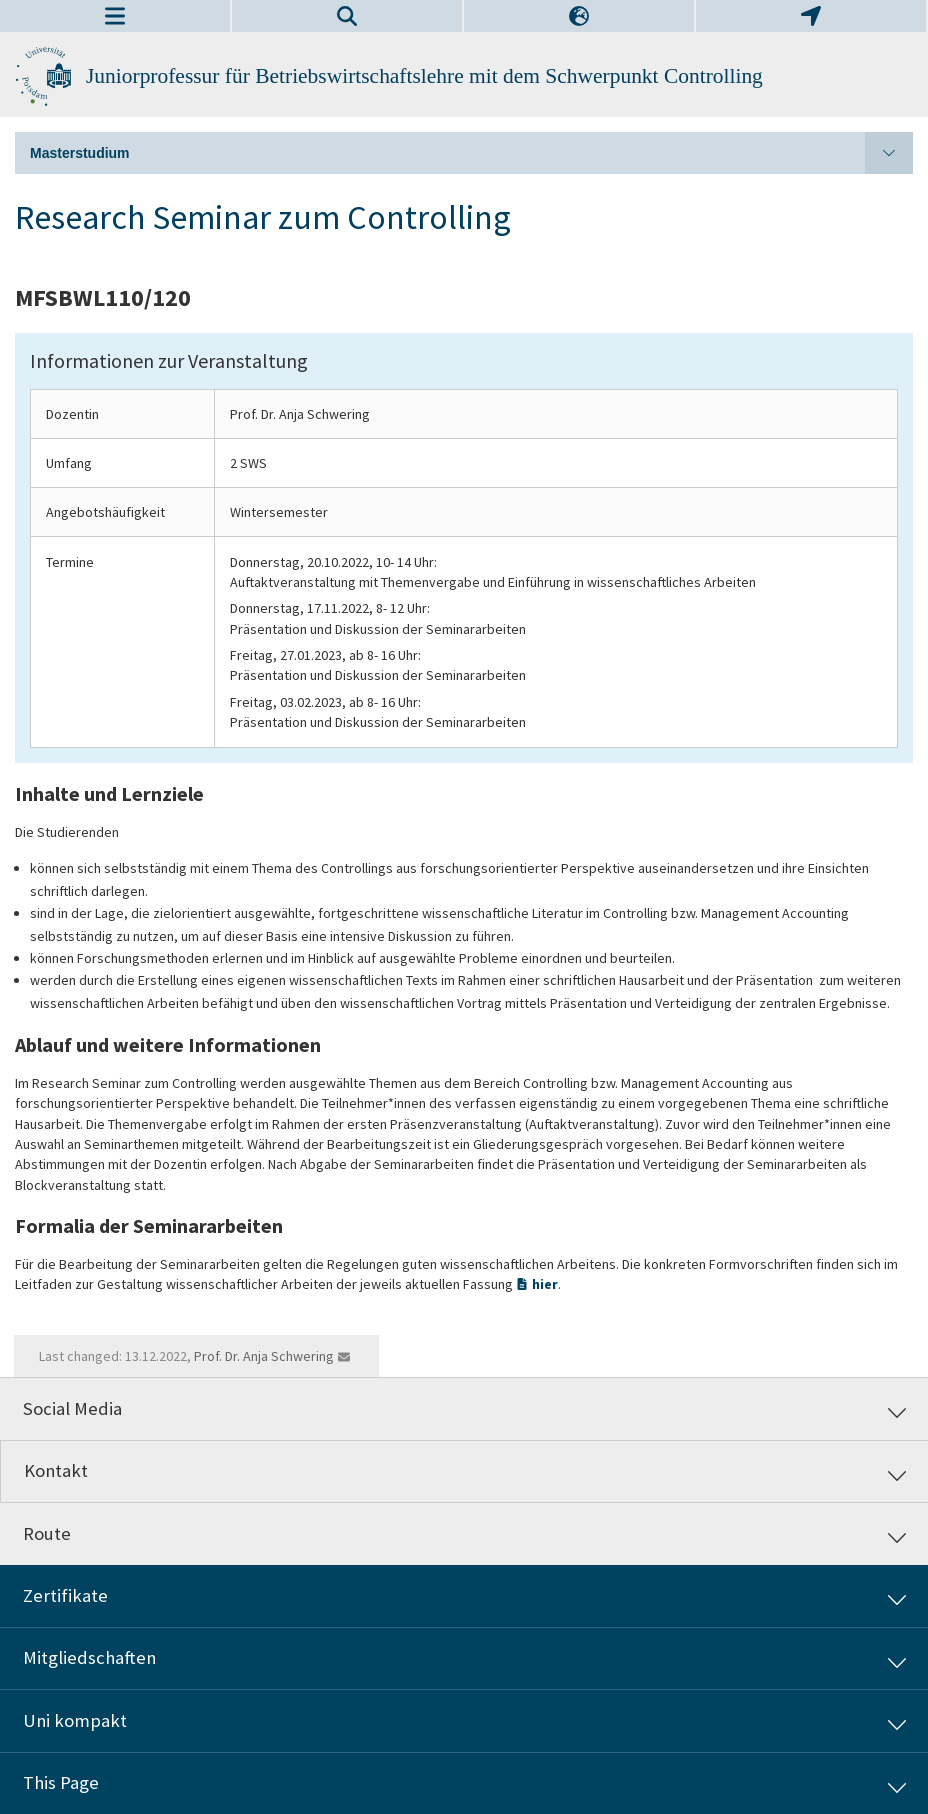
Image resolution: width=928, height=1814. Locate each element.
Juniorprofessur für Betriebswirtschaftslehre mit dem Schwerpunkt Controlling (424, 76)
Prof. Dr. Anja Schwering (264, 1356)
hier (545, 1284)
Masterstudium (471, 153)
